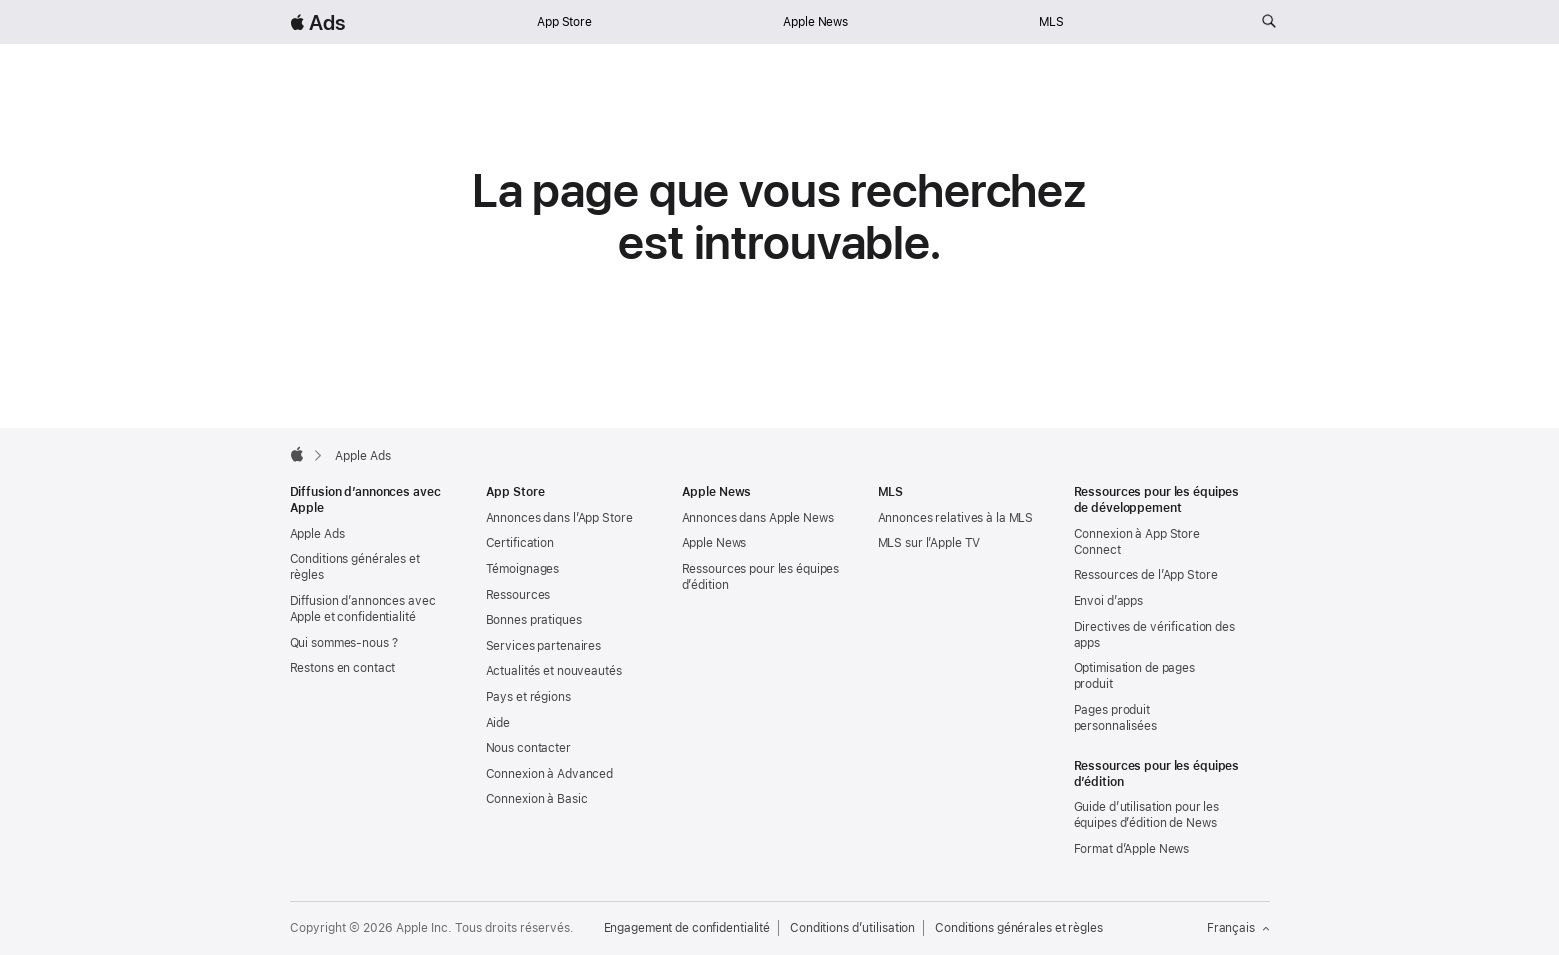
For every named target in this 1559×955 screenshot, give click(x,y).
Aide (498, 723)
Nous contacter (528, 748)
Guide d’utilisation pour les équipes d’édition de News (1147, 815)
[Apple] (297, 454)
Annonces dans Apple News (758, 518)
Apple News (815, 22)
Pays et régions (528, 697)
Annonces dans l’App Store (559, 518)
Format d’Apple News (1132, 849)
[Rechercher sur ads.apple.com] (1269, 22)
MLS (1051, 22)
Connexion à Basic (537, 799)
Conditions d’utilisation (852, 928)
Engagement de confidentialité (687, 928)
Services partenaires (544, 646)
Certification (520, 543)
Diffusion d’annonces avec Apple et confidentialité (363, 609)
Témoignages (523, 569)
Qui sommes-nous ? (344, 643)
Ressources (518, 595)
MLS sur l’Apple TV (929, 543)
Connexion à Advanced (550, 774)
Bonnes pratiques (534, 620)
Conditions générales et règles (1018, 928)
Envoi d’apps (1109, 601)
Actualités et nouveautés (554, 671)
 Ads (318, 22)
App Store (564, 22)
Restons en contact (343, 668)
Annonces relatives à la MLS (956, 518)
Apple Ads (317, 534)
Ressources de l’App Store (1146, 575)
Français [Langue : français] (1238, 928)
